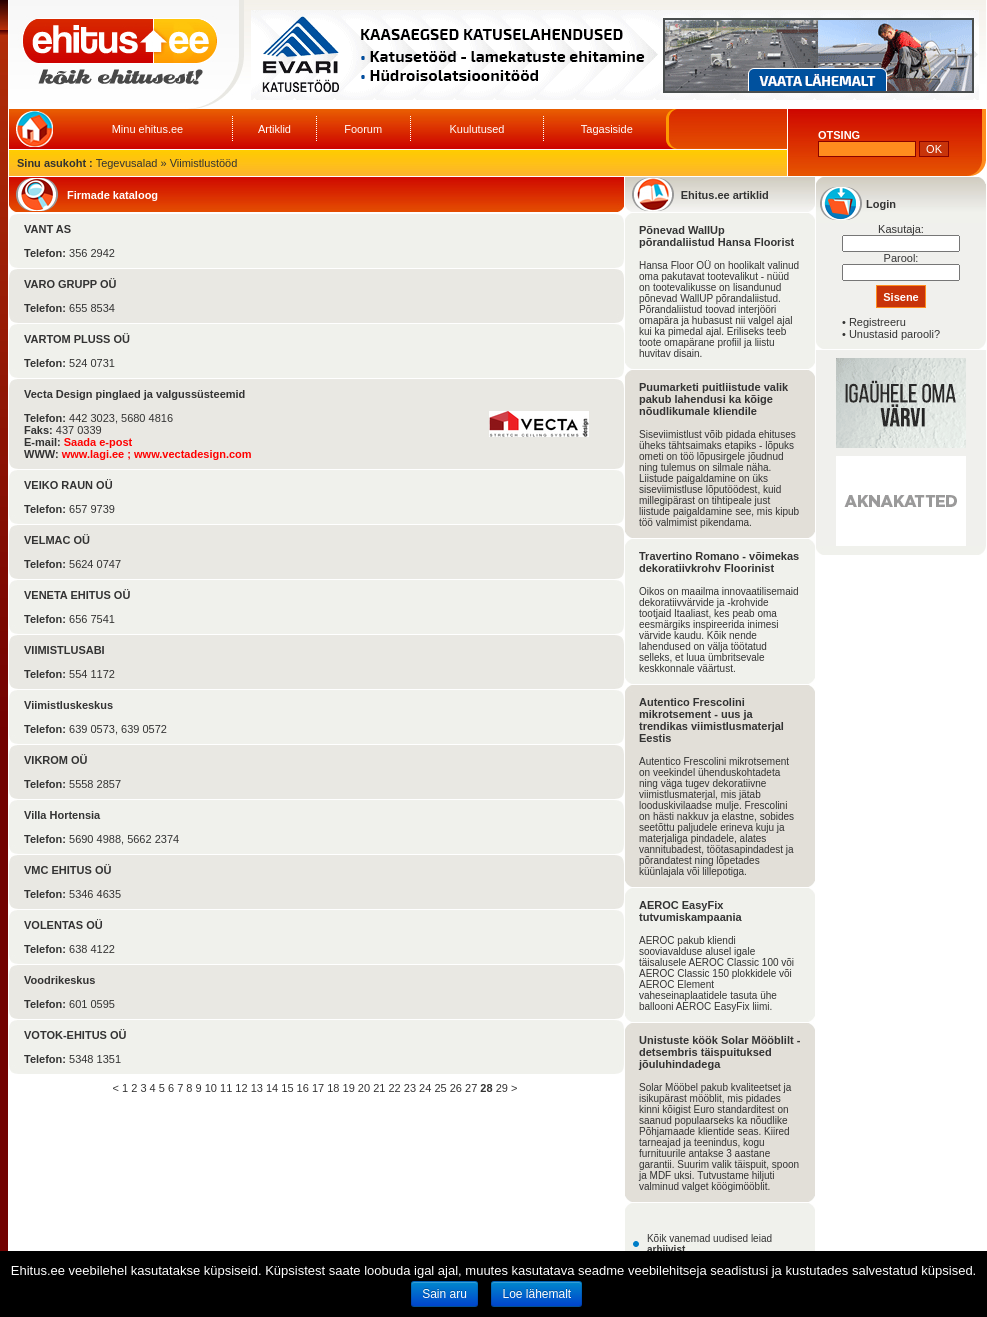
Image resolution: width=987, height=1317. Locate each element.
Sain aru (444, 1294)
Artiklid (274, 129)
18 (333, 1088)
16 (303, 1088)
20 (364, 1088)
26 (456, 1088)
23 (410, 1088)
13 (257, 1088)
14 (272, 1088)
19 (349, 1088)
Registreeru (877, 322)
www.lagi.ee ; (98, 454)
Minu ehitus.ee (148, 129)
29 (502, 1088)
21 (379, 1088)
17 (318, 1088)
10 (211, 1088)
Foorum (363, 129)
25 (440, 1088)
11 (226, 1088)
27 (471, 1088)
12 (241, 1088)
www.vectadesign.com (193, 454)
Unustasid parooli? (894, 334)
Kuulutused (476, 129)
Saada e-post (98, 442)
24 (425, 1088)
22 (394, 1088)
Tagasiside (607, 129)
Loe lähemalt (536, 1294)
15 (287, 1088)
